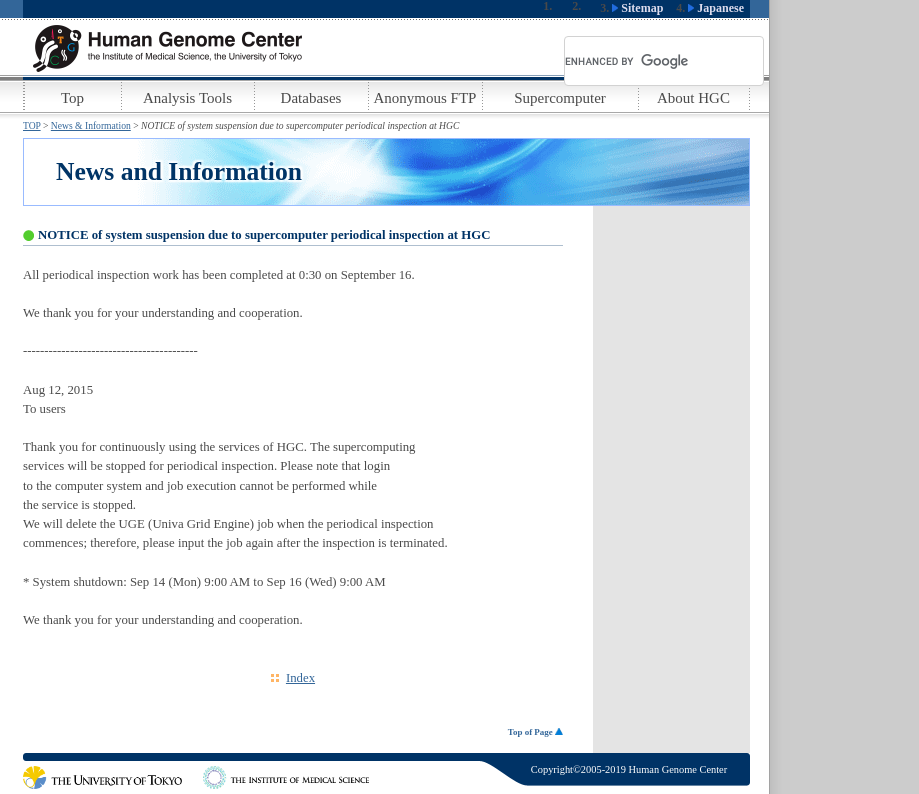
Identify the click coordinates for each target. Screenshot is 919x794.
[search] (640, 61)
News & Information (91, 125)
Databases (311, 98)
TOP (32, 125)
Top (72, 98)
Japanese (716, 8)
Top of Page (535, 732)
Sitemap (637, 8)
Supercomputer (560, 98)
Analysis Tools (187, 98)
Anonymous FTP (425, 98)
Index (300, 678)
